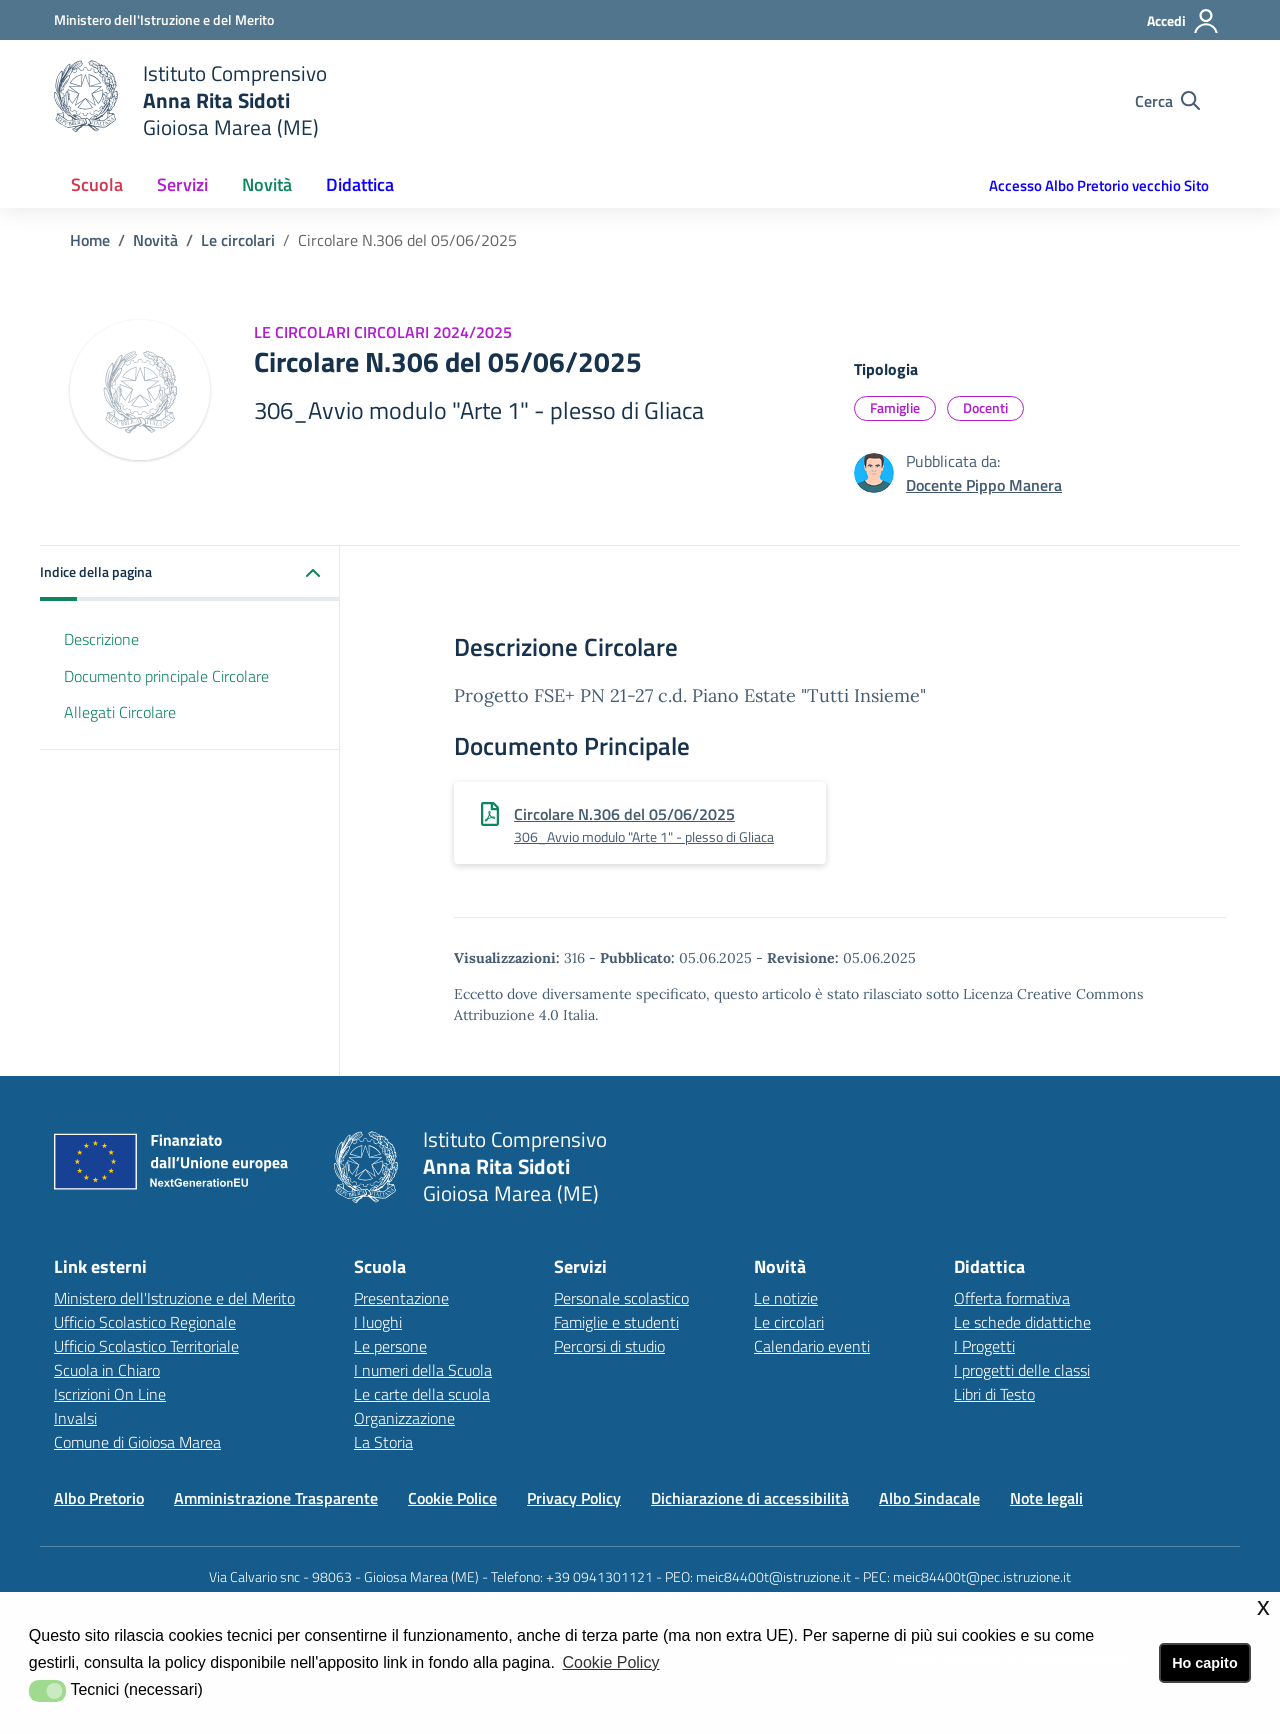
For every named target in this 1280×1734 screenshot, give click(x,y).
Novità (155, 240)
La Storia (383, 1442)
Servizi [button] (182, 184)
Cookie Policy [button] (610, 1662)
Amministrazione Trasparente (276, 1498)
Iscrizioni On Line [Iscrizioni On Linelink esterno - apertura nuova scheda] (110, 1394)
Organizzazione (404, 1418)
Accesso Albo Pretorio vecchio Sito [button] (1099, 185)
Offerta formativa (1012, 1298)
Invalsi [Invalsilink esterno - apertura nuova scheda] (75, 1418)
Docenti (985, 407)
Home (90, 240)
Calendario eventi (812, 1346)
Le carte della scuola (422, 1394)
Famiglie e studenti (616, 1322)
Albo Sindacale (929, 1498)
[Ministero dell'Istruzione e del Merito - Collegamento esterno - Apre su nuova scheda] (164, 19)
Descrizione (101, 639)
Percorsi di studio (609, 1346)
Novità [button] (267, 184)
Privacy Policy (574, 1498)
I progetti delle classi (1022, 1370)
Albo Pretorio (99, 1498)
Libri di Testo (994, 1394)
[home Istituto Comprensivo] (190, 100)
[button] (190, 573)
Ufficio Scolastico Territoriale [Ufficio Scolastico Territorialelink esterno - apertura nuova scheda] (146, 1346)
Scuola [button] (97, 184)
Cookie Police (452, 1498)
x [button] (1263, 1606)
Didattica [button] (360, 184)
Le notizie (786, 1298)
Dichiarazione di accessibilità (750, 1498)
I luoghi (378, 1322)
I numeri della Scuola (423, 1370)
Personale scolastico (621, 1298)
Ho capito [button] (1205, 1663)
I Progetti (984, 1346)
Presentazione (401, 1298)
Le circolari (238, 240)
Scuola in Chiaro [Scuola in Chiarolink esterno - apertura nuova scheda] (107, 1370)
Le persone (390, 1346)
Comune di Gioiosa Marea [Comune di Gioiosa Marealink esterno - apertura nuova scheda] (137, 1442)
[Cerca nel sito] (1167, 101)
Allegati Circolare (120, 712)
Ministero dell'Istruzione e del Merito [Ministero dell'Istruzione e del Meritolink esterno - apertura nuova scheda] (174, 1298)
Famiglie (895, 407)
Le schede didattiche (1022, 1322)
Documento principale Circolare (166, 676)
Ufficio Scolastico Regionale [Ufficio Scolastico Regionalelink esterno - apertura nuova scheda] (145, 1322)
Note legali (1046, 1498)
